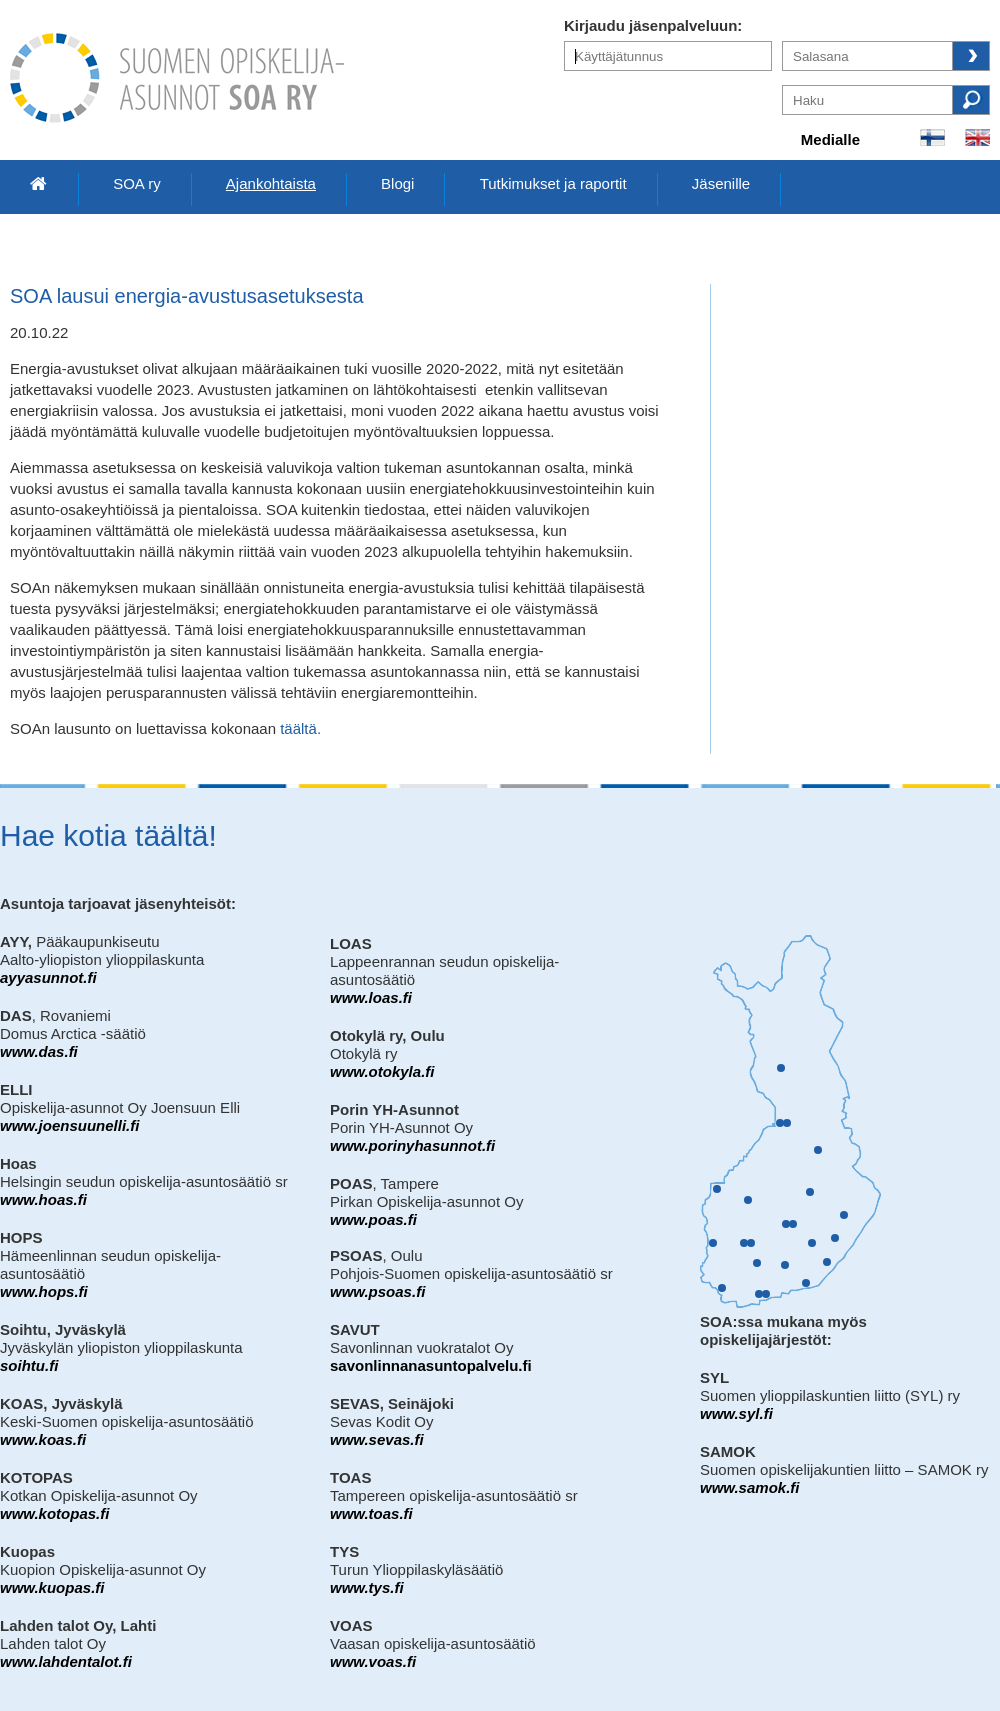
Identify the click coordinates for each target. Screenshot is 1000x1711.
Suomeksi (932, 137)
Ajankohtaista (271, 183)
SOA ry (137, 183)
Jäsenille (721, 183)
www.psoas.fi (377, 1291)
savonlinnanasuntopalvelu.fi (431, 1365)
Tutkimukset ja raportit (553, 183)
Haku (971, 100)
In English (977, 137)
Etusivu (39, 184)
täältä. (300, 728)
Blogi (397, 183)
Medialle (830, 139)
